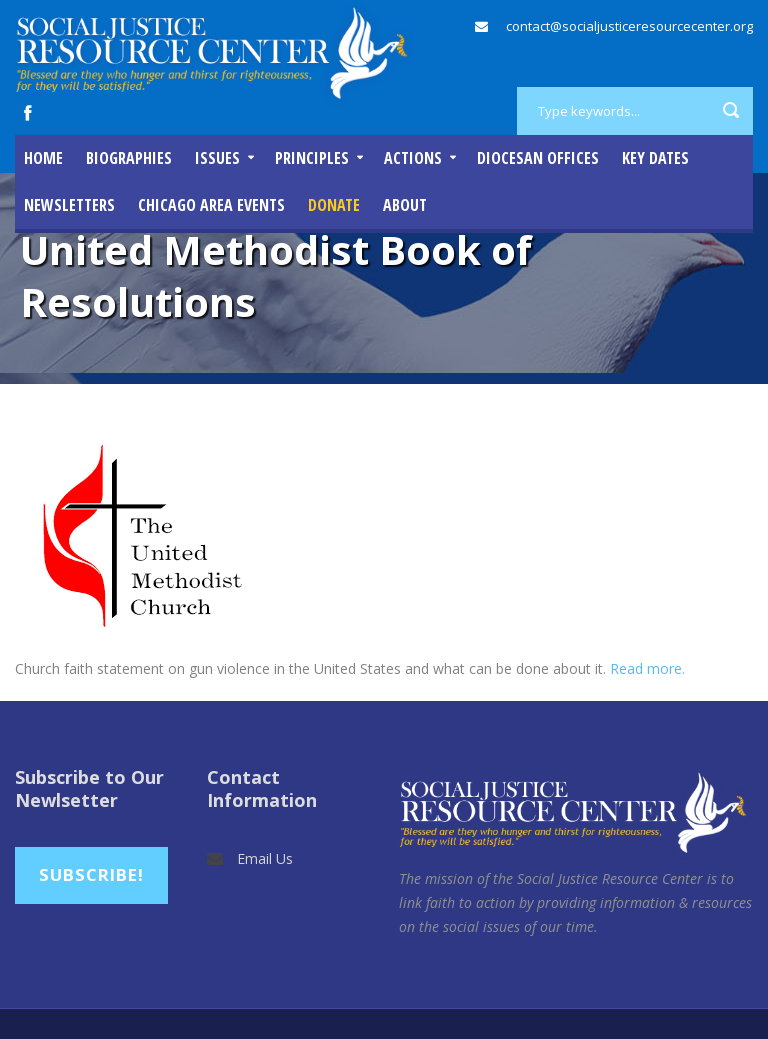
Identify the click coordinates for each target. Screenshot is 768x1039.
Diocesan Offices (538, 158)
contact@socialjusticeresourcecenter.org (629, 26)
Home (43, 158)
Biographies (129, 158)
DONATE (334, 205)
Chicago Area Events (211, 205)
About (405, 205)
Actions (413, 158)
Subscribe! (91, 874)
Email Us (265, 858)
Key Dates (655, 158)
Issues (217, 158)
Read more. (647, 668)
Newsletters (69, 205)
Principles (312, 158)
